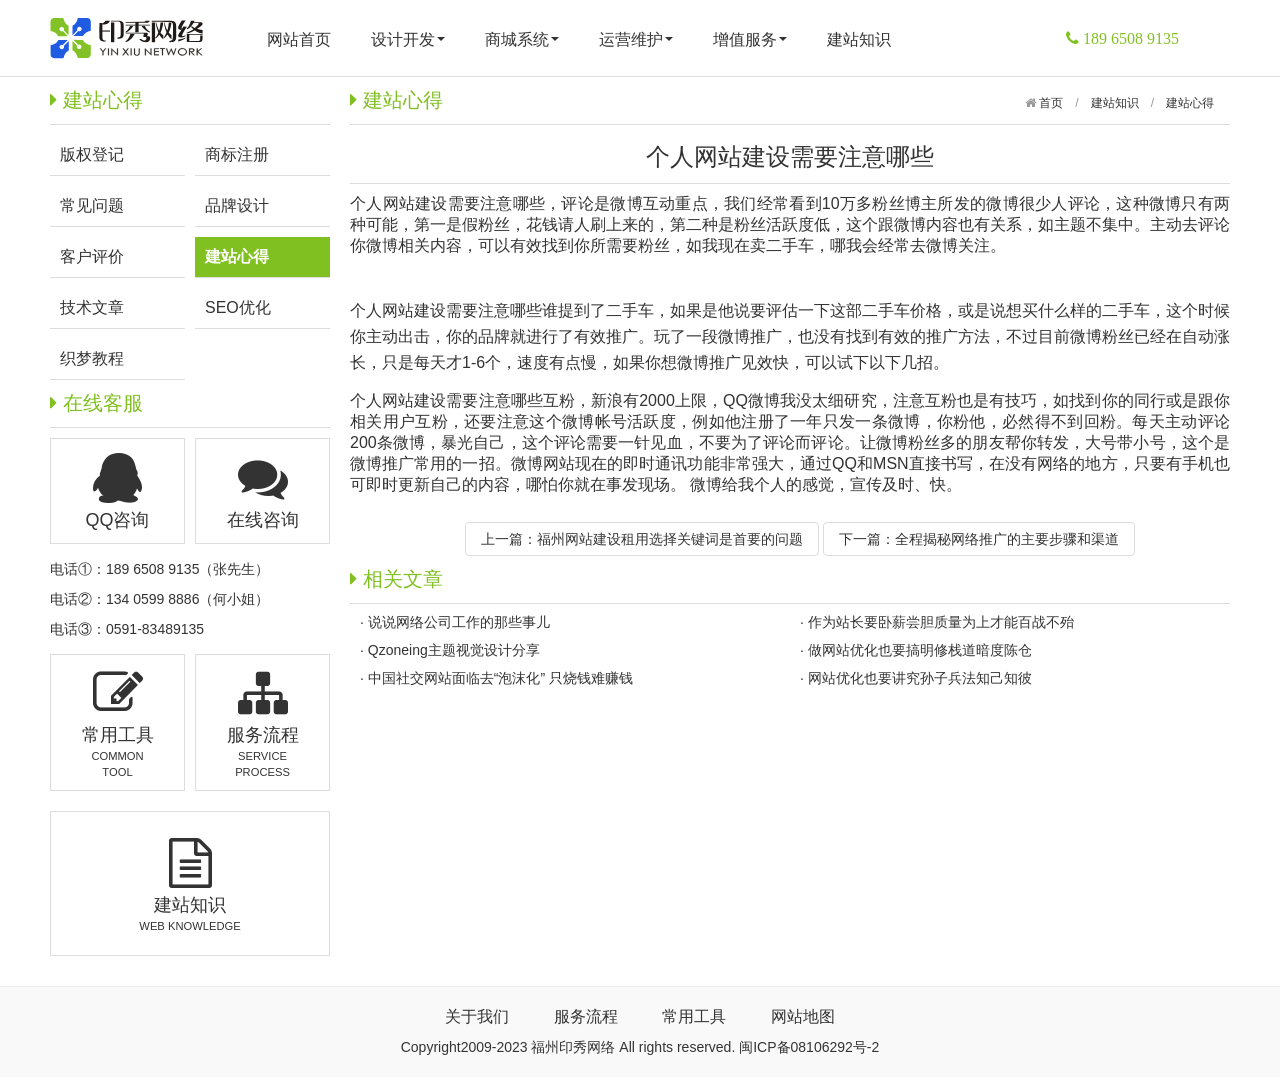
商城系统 (522, 39)
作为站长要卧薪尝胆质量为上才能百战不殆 (941, 622)
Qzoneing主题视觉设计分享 (454, 650)
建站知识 (859, 39)
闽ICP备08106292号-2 (809, 1047)
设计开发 (408, 39)
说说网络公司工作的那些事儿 (459, 622)
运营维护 (636, 39)
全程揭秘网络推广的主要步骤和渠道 (1007, 539)
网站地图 (803, 1016)
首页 (1049, 103)
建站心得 (1190, 103)
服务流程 (586, 1016)
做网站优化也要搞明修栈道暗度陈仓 (920, 650)
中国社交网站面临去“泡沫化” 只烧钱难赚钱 (500, 678)
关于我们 (477, 1016)
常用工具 (694, 1016)
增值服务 (750, 39)
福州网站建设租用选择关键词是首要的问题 (670, 539)
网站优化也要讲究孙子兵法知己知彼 (920, 678)
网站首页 (299, 39)
